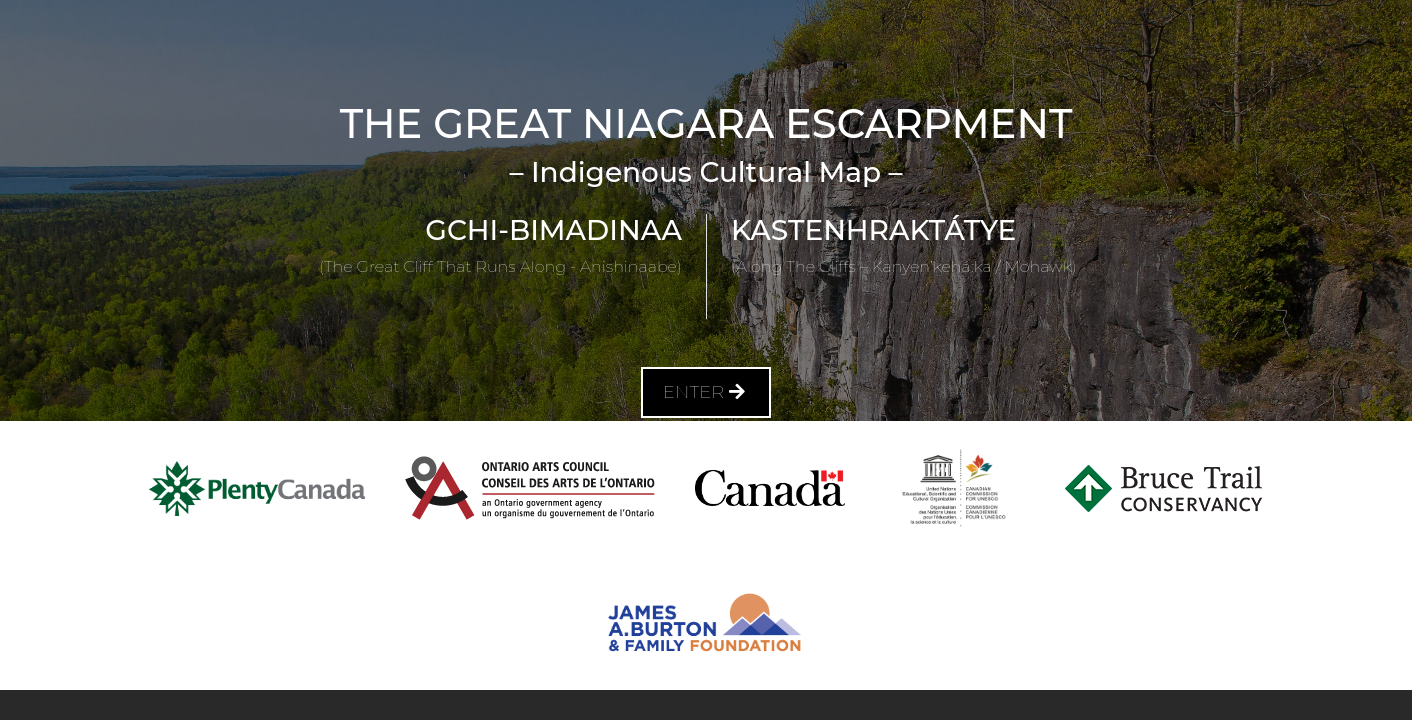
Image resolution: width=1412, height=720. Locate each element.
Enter (706, 392)
